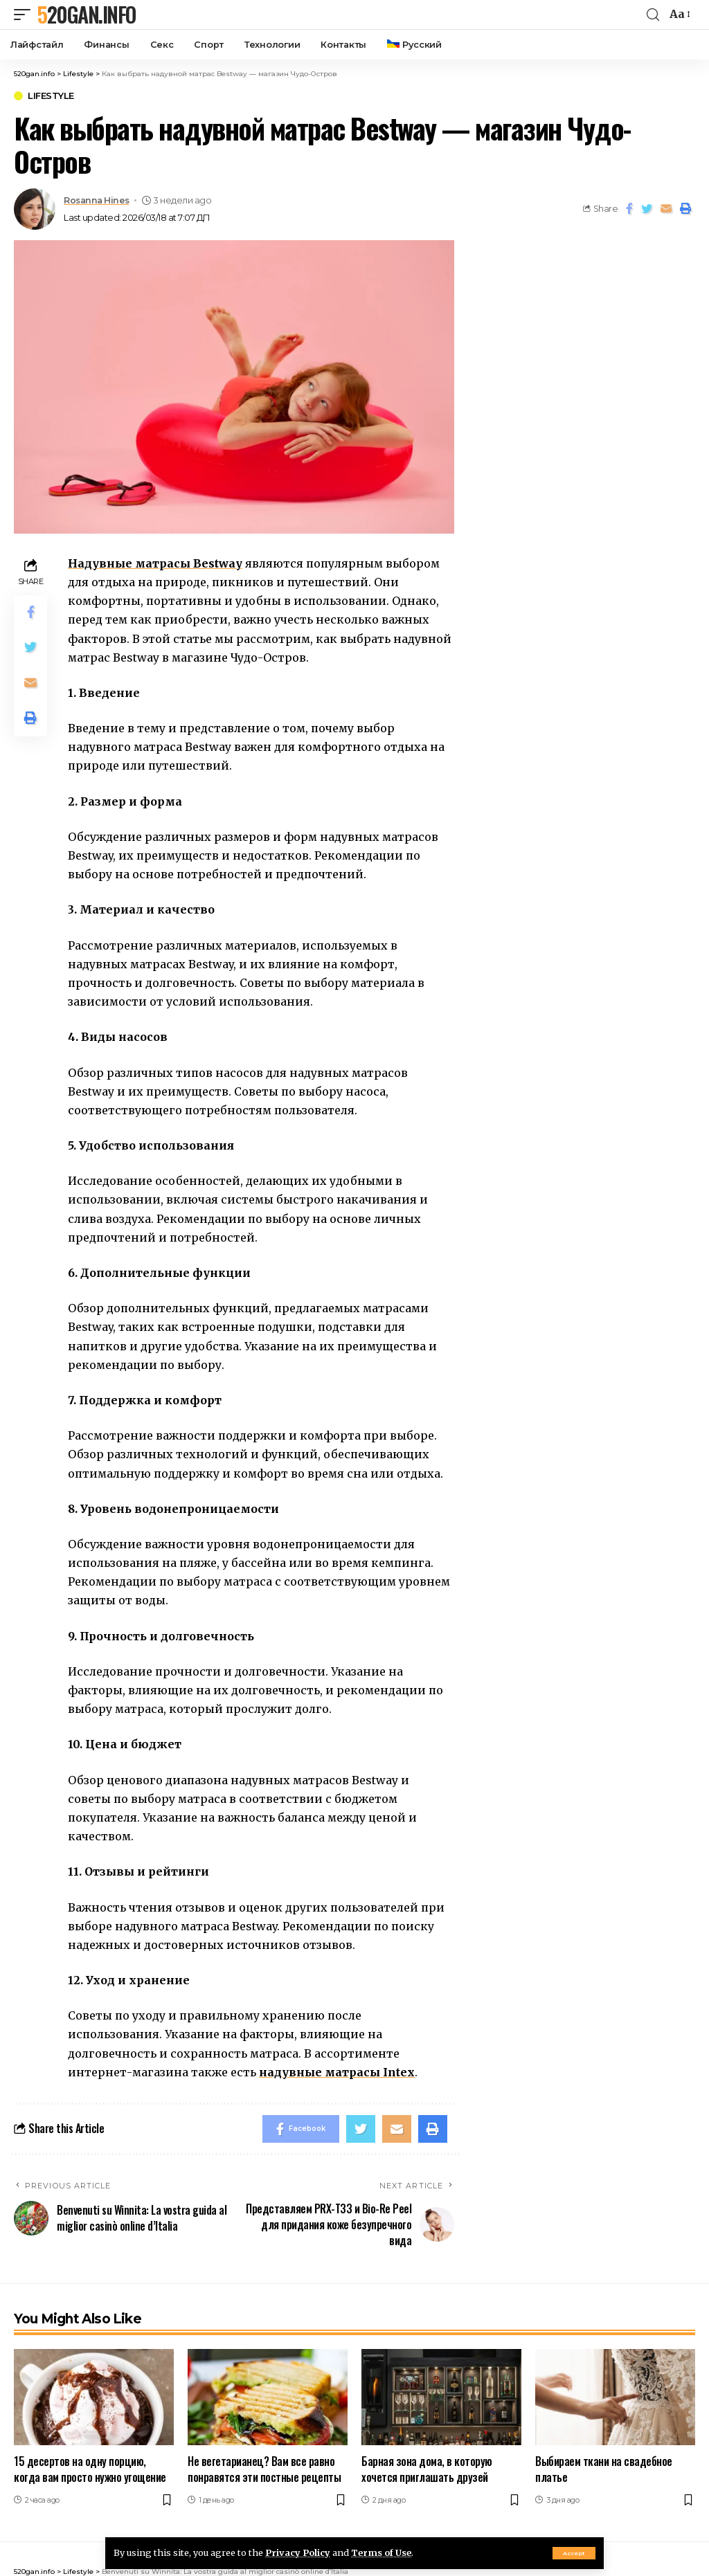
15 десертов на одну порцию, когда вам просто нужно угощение (90, 2469)
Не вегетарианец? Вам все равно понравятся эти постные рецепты (264, 2469)
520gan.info (86, 14)
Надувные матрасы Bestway (155, 563)
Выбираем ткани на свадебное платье (603, 2469)
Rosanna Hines (96, 200)
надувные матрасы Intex (337, 2072)
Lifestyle (51, 95)
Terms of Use (381, 2552)
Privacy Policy (297, 2552)
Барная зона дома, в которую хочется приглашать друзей (426, 2469)
